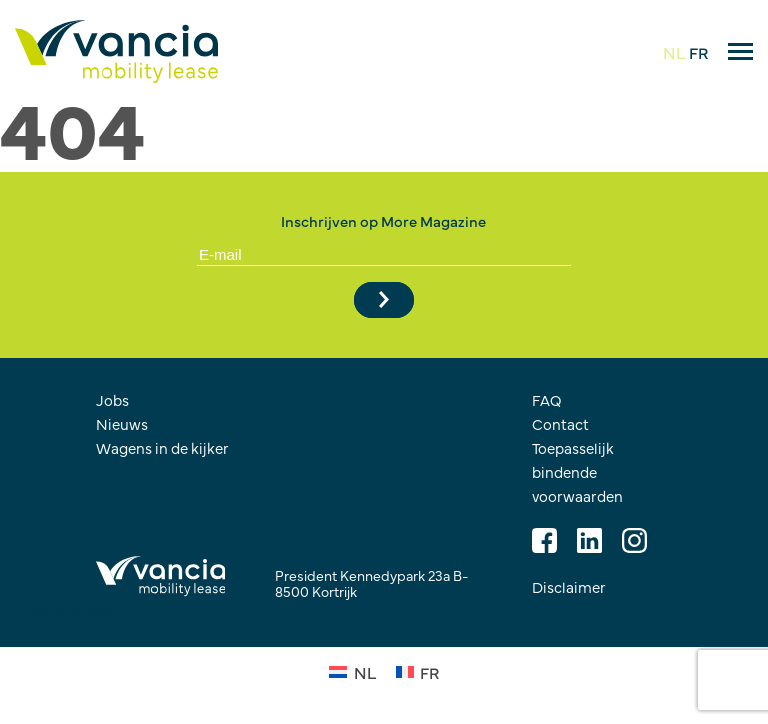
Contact (560, 423)
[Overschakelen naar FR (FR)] (417, 670)
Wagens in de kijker (162, 447)
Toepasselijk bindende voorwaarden (577, 471)
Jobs (112, 399)
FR (698, 52)
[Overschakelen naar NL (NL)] (352, 670)
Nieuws (122, 423)
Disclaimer (569, 586)
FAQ (547, 399)
